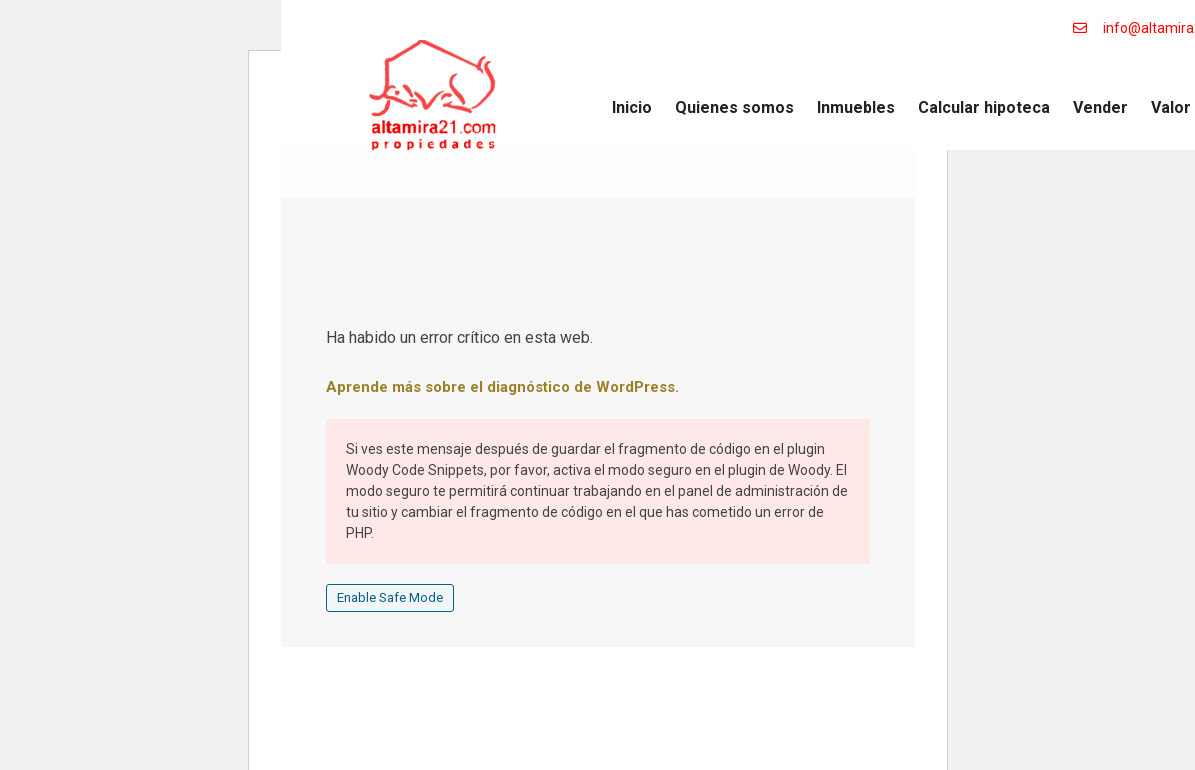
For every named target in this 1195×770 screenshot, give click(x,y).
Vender (1100, 107)
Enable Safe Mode (390, 597)
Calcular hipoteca (984, 107)
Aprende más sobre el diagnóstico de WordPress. (502, 387)
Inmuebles (856, 107)
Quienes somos (734, 107)
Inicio (632, 107)
